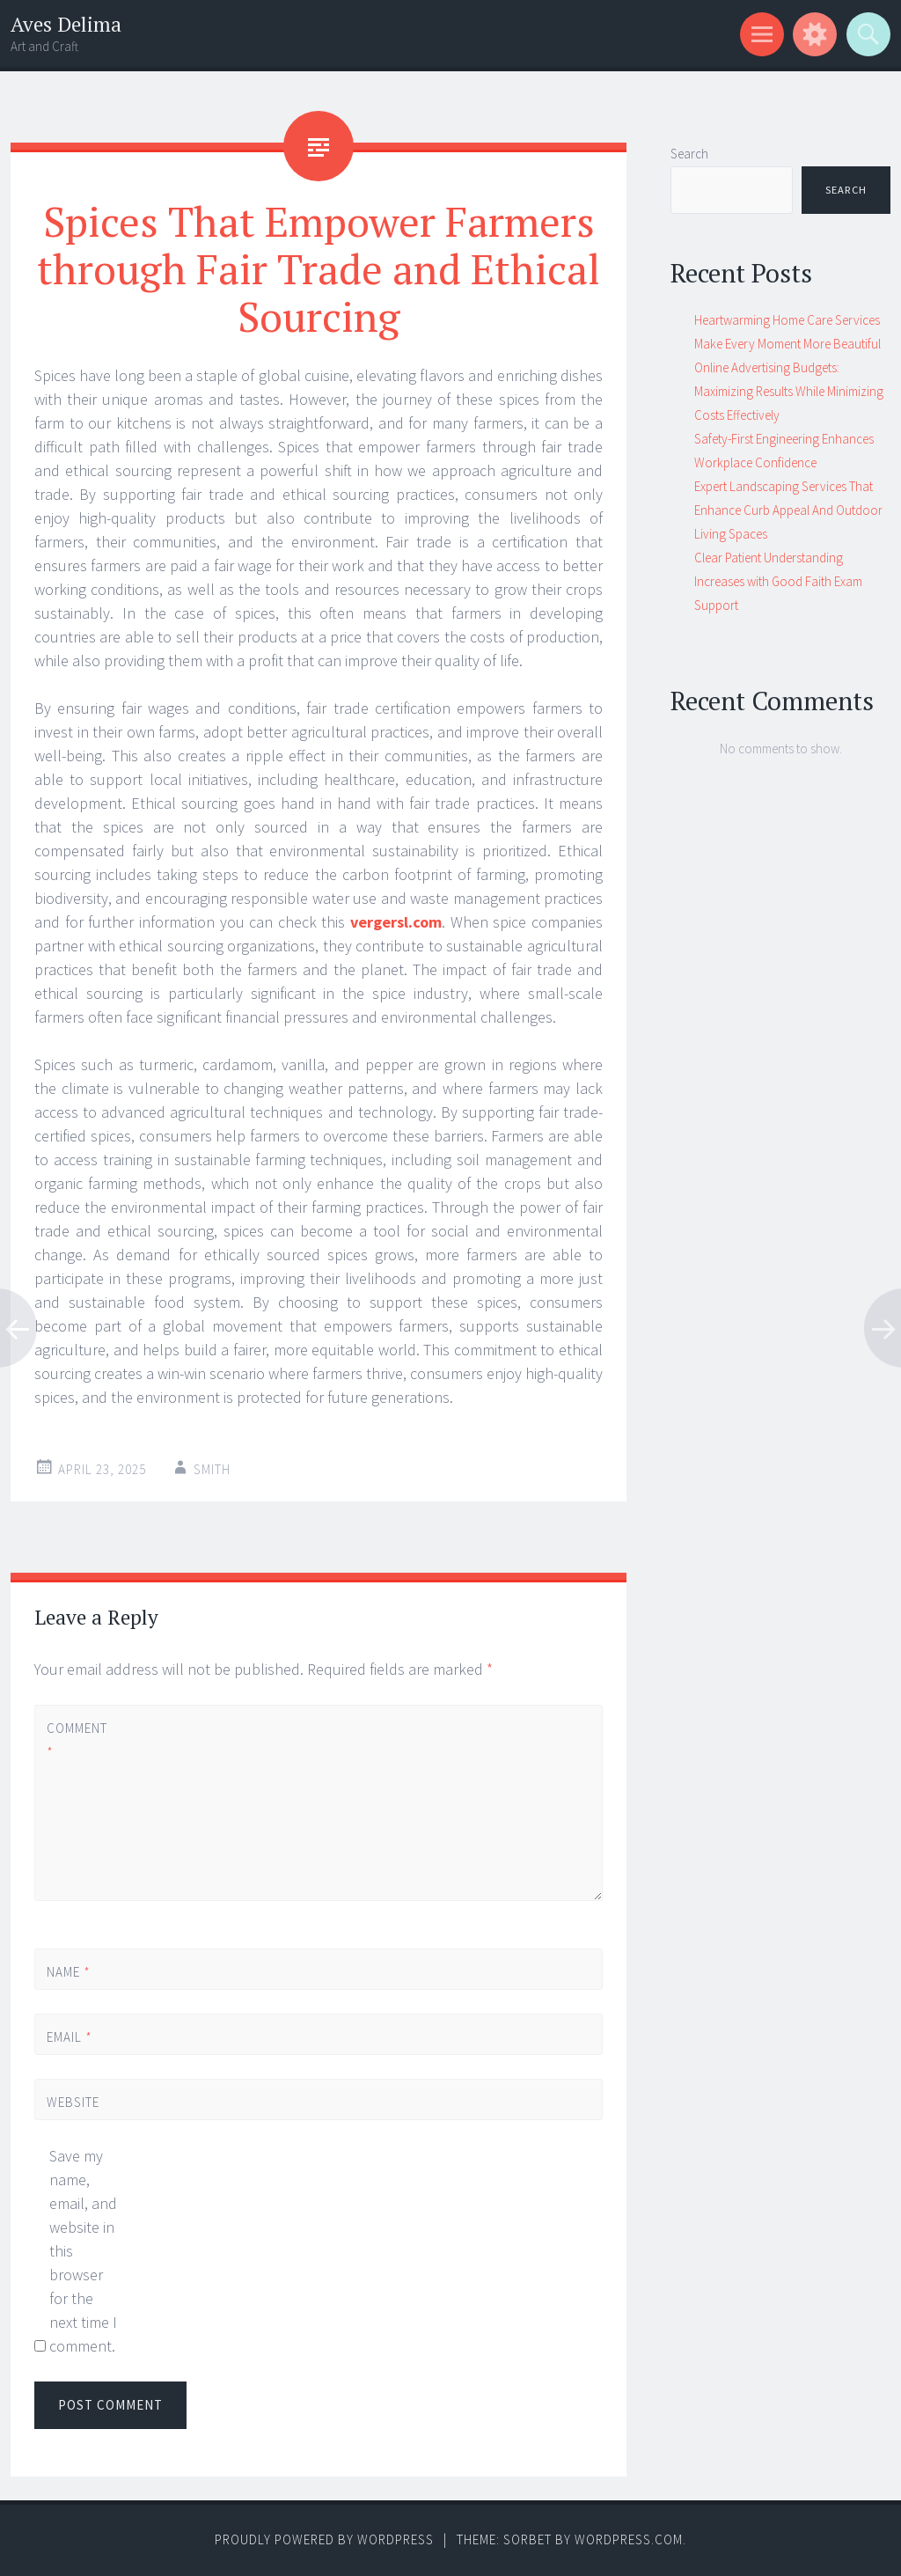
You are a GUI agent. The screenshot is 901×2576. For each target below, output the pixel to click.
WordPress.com (629, 2539)
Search (689, 153)
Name (69, 1971)
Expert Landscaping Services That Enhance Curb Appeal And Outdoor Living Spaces (788, 510)
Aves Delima (66, 24)
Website (73, 2102)
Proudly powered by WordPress (324, 2539)
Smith (212, 1469)
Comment (76, 1740)
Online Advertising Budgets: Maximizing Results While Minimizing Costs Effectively (788, 391)
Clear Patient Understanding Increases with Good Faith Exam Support (778, 581)
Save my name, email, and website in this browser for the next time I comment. (83, 2251)
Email (69, 2037)
